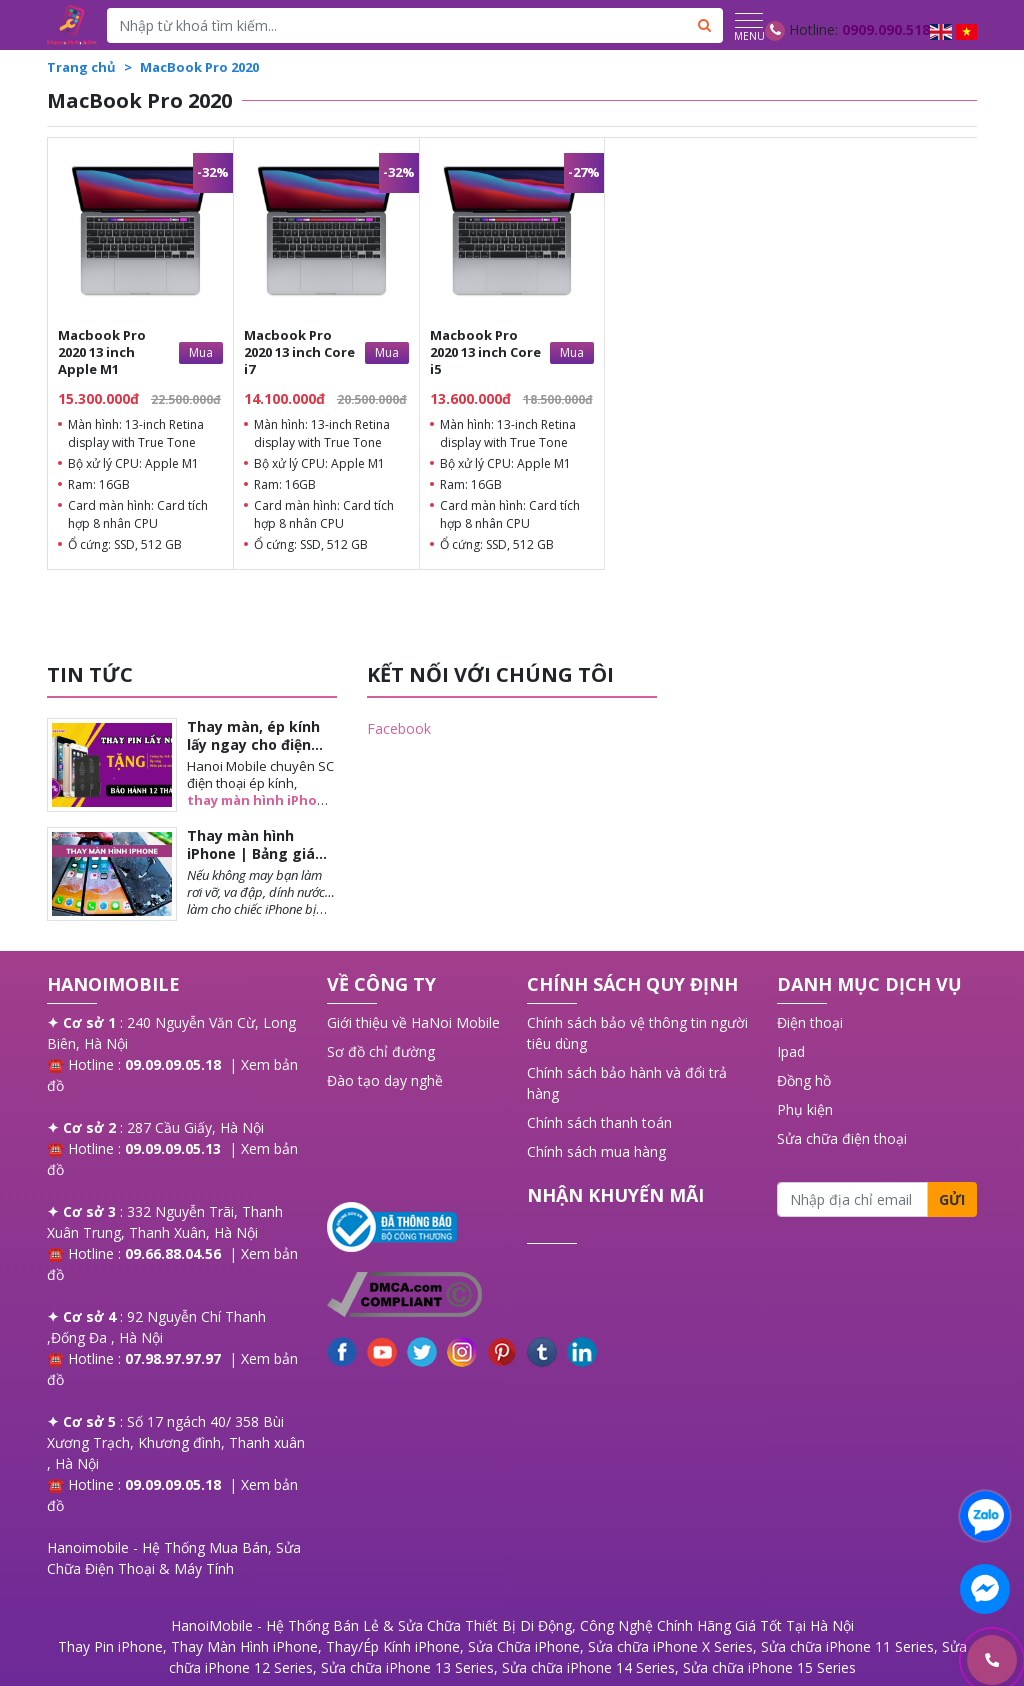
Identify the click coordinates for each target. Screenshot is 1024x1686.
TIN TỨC (90, 674)
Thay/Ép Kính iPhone (393, 1646)
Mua (201, 352)
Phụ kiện (805, 1109)
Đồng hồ (804, 1080)
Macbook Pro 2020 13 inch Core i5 (485, 352)
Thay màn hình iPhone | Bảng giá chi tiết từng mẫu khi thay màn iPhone (261, 863)
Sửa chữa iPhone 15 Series (769, 1667)
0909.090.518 (886, 29)
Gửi (952, 1199)
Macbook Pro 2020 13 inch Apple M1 (102, 352)
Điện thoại (810, 1022)
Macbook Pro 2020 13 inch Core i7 (299, 352)
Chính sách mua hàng (596, 1151)
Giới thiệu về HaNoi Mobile (413, 1022)
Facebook (399, 728)
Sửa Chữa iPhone (524, 1646)
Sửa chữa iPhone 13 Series (407, 1667)
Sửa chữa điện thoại (842, 1138)
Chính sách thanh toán (599, 1122)
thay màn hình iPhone (260, 800)
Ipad (791, 1051)
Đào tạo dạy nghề (385, 1080)
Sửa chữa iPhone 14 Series (588, 1667)
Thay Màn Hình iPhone (244, 1646)
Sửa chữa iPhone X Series (670, 1646)
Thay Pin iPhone (110, 1646)
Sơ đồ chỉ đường (381, 1051)
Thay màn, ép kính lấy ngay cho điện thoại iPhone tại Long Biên (253, 754)
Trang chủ (81, 67)
